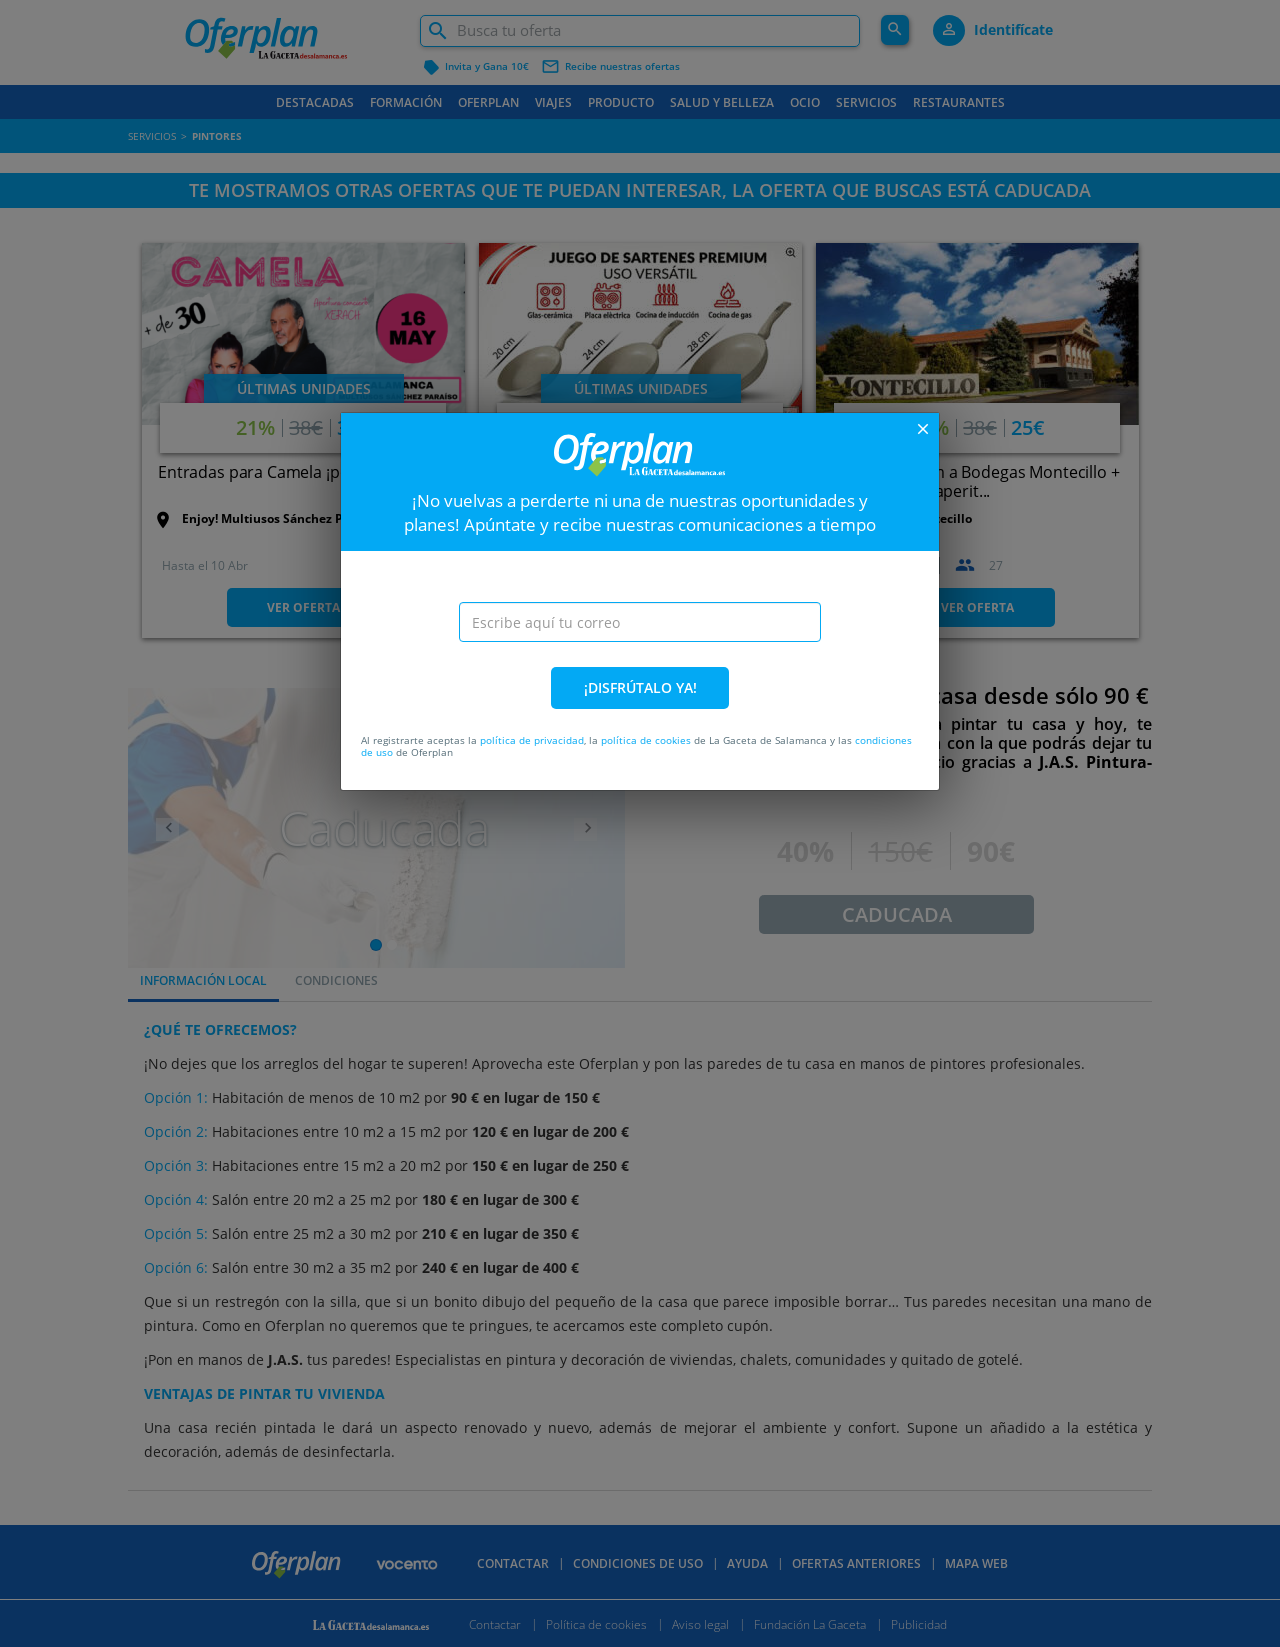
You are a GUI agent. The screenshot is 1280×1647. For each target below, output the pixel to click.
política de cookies (646, 740)
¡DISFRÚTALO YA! (640, 687)
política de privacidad (532, 740)
